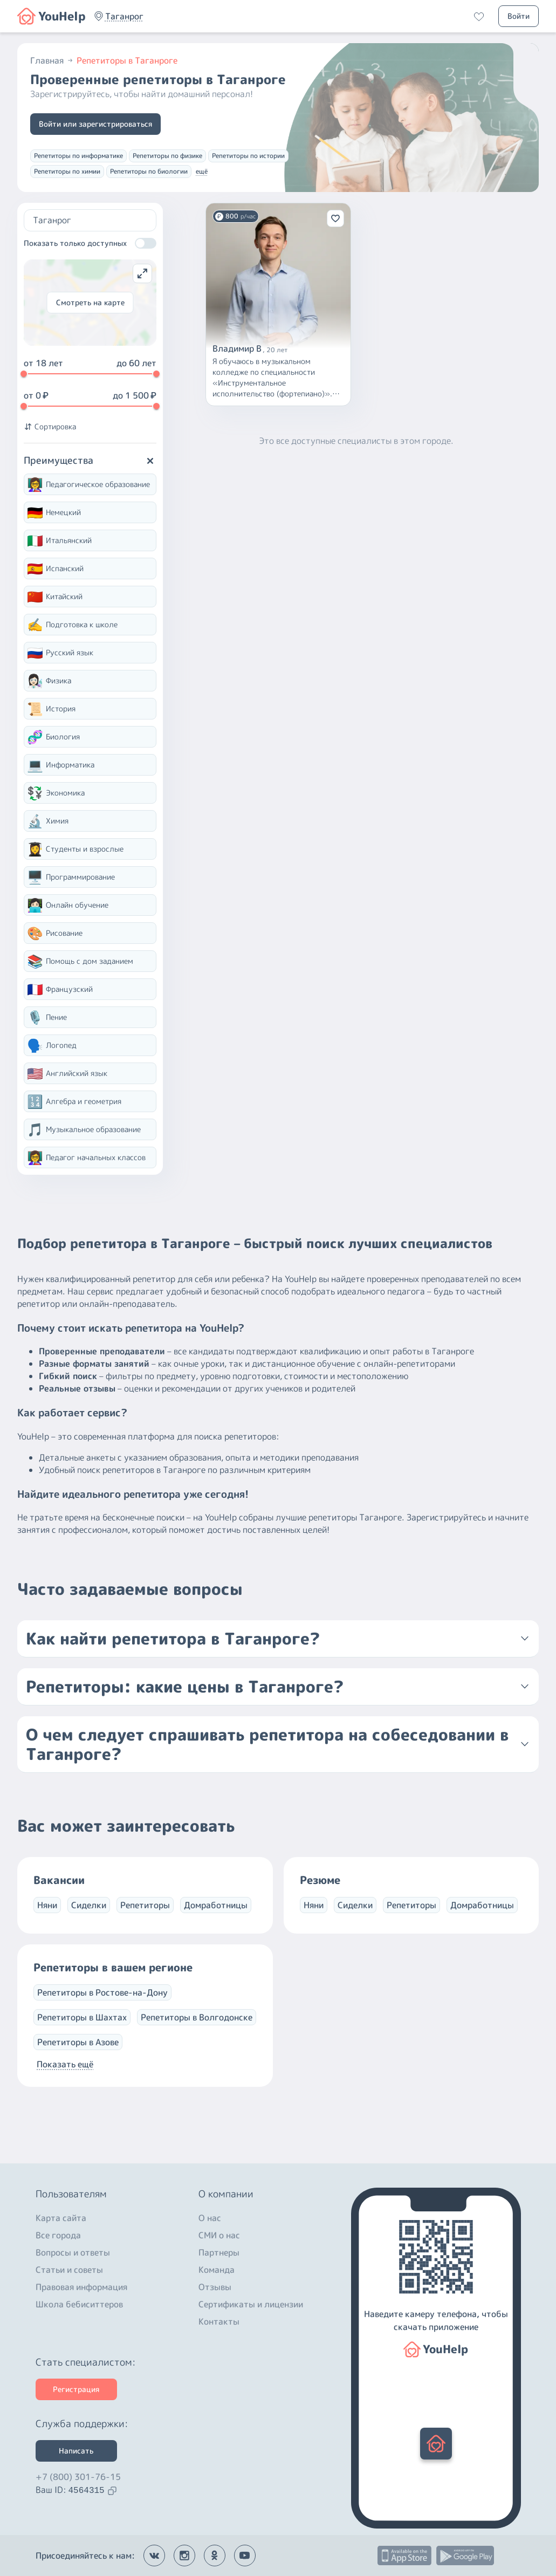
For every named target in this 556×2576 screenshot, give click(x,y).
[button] (124, 16)
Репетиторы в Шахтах (82, 2017)
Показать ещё (65, 2064)
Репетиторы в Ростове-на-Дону (102, 1992)
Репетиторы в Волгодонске (196, 2017)
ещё (202, 171)
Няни (47, 1905)
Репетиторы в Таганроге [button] (127, 60)
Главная (52, 60)
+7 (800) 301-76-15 (78, 2477)
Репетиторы (145, 1905)
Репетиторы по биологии (149, 171)
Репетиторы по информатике (78, 155)
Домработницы (216, 1905)
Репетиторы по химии (67, 171)
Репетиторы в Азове (78, 2042)
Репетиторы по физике (167, 155)
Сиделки (88, 1905)
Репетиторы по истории (248, 155)
